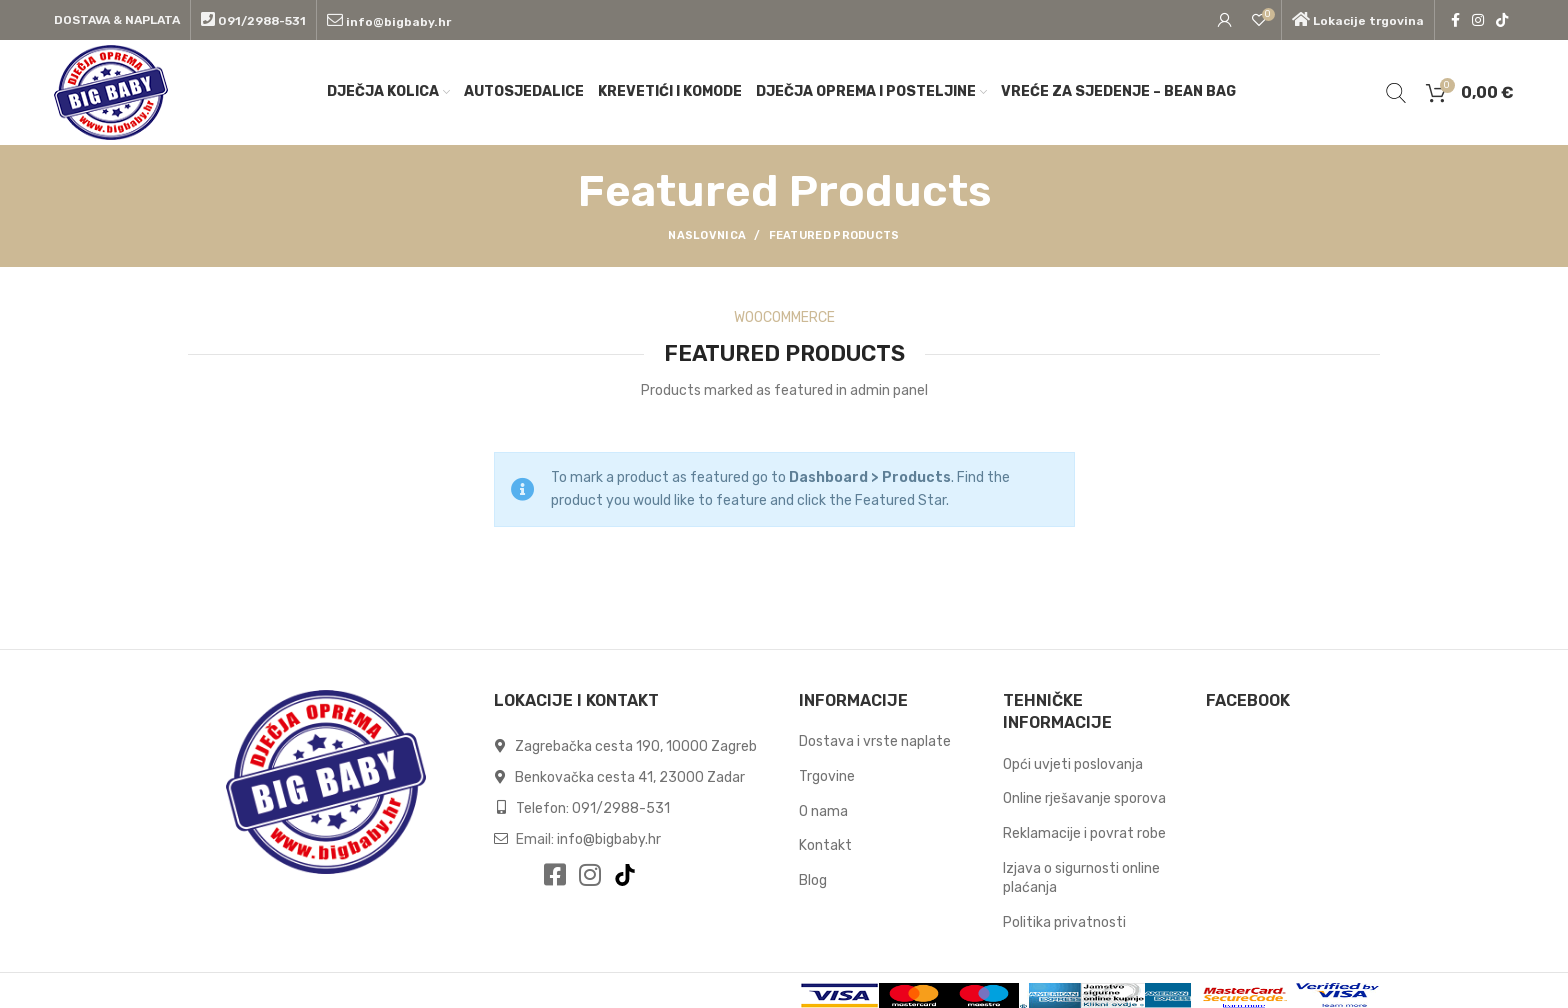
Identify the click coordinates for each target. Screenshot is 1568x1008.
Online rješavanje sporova (1084, 798)
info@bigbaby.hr (609, 839)
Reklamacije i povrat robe (1084, 833)
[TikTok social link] (1502, 20)
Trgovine (827, 776)
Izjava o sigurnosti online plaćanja (1081, 878)
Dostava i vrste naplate (875, 741)
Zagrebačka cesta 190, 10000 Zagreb (634, 746)
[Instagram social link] (1478, 20)
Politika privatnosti (1064, 922)
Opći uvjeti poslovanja (1073, 764)
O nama (823, 811)
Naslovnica (707, 235)
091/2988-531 (621, 808)
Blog (813, 880)
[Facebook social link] (1455, 20)
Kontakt (825, 845)
